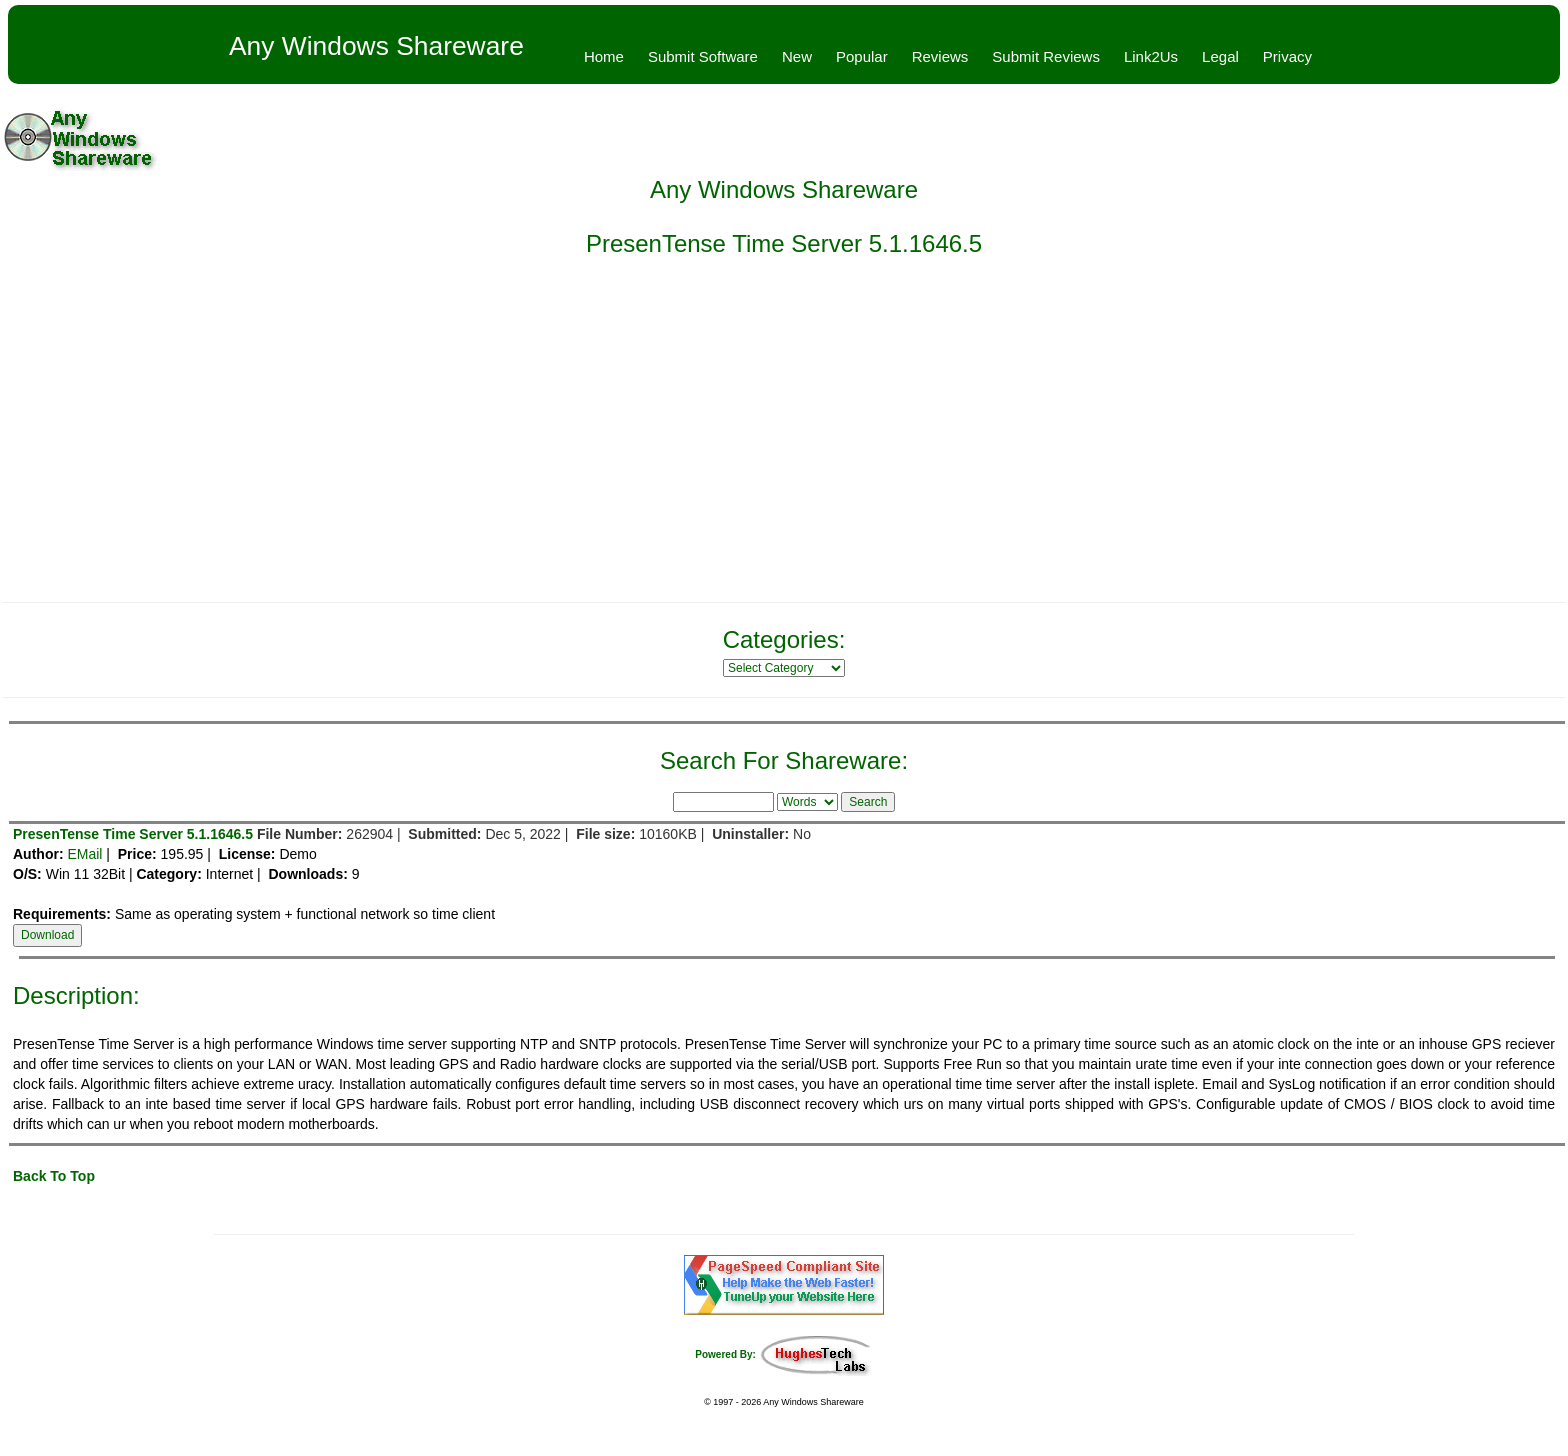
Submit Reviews (1046, 56)
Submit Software (703, 56)
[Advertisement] (784, 442)
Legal (1220, 56)
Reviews (940, 56)
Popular (862, 56)
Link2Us (1151, 56)
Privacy (1287, 56)
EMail (84, 854)
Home (604, 56)
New (797, 56)
